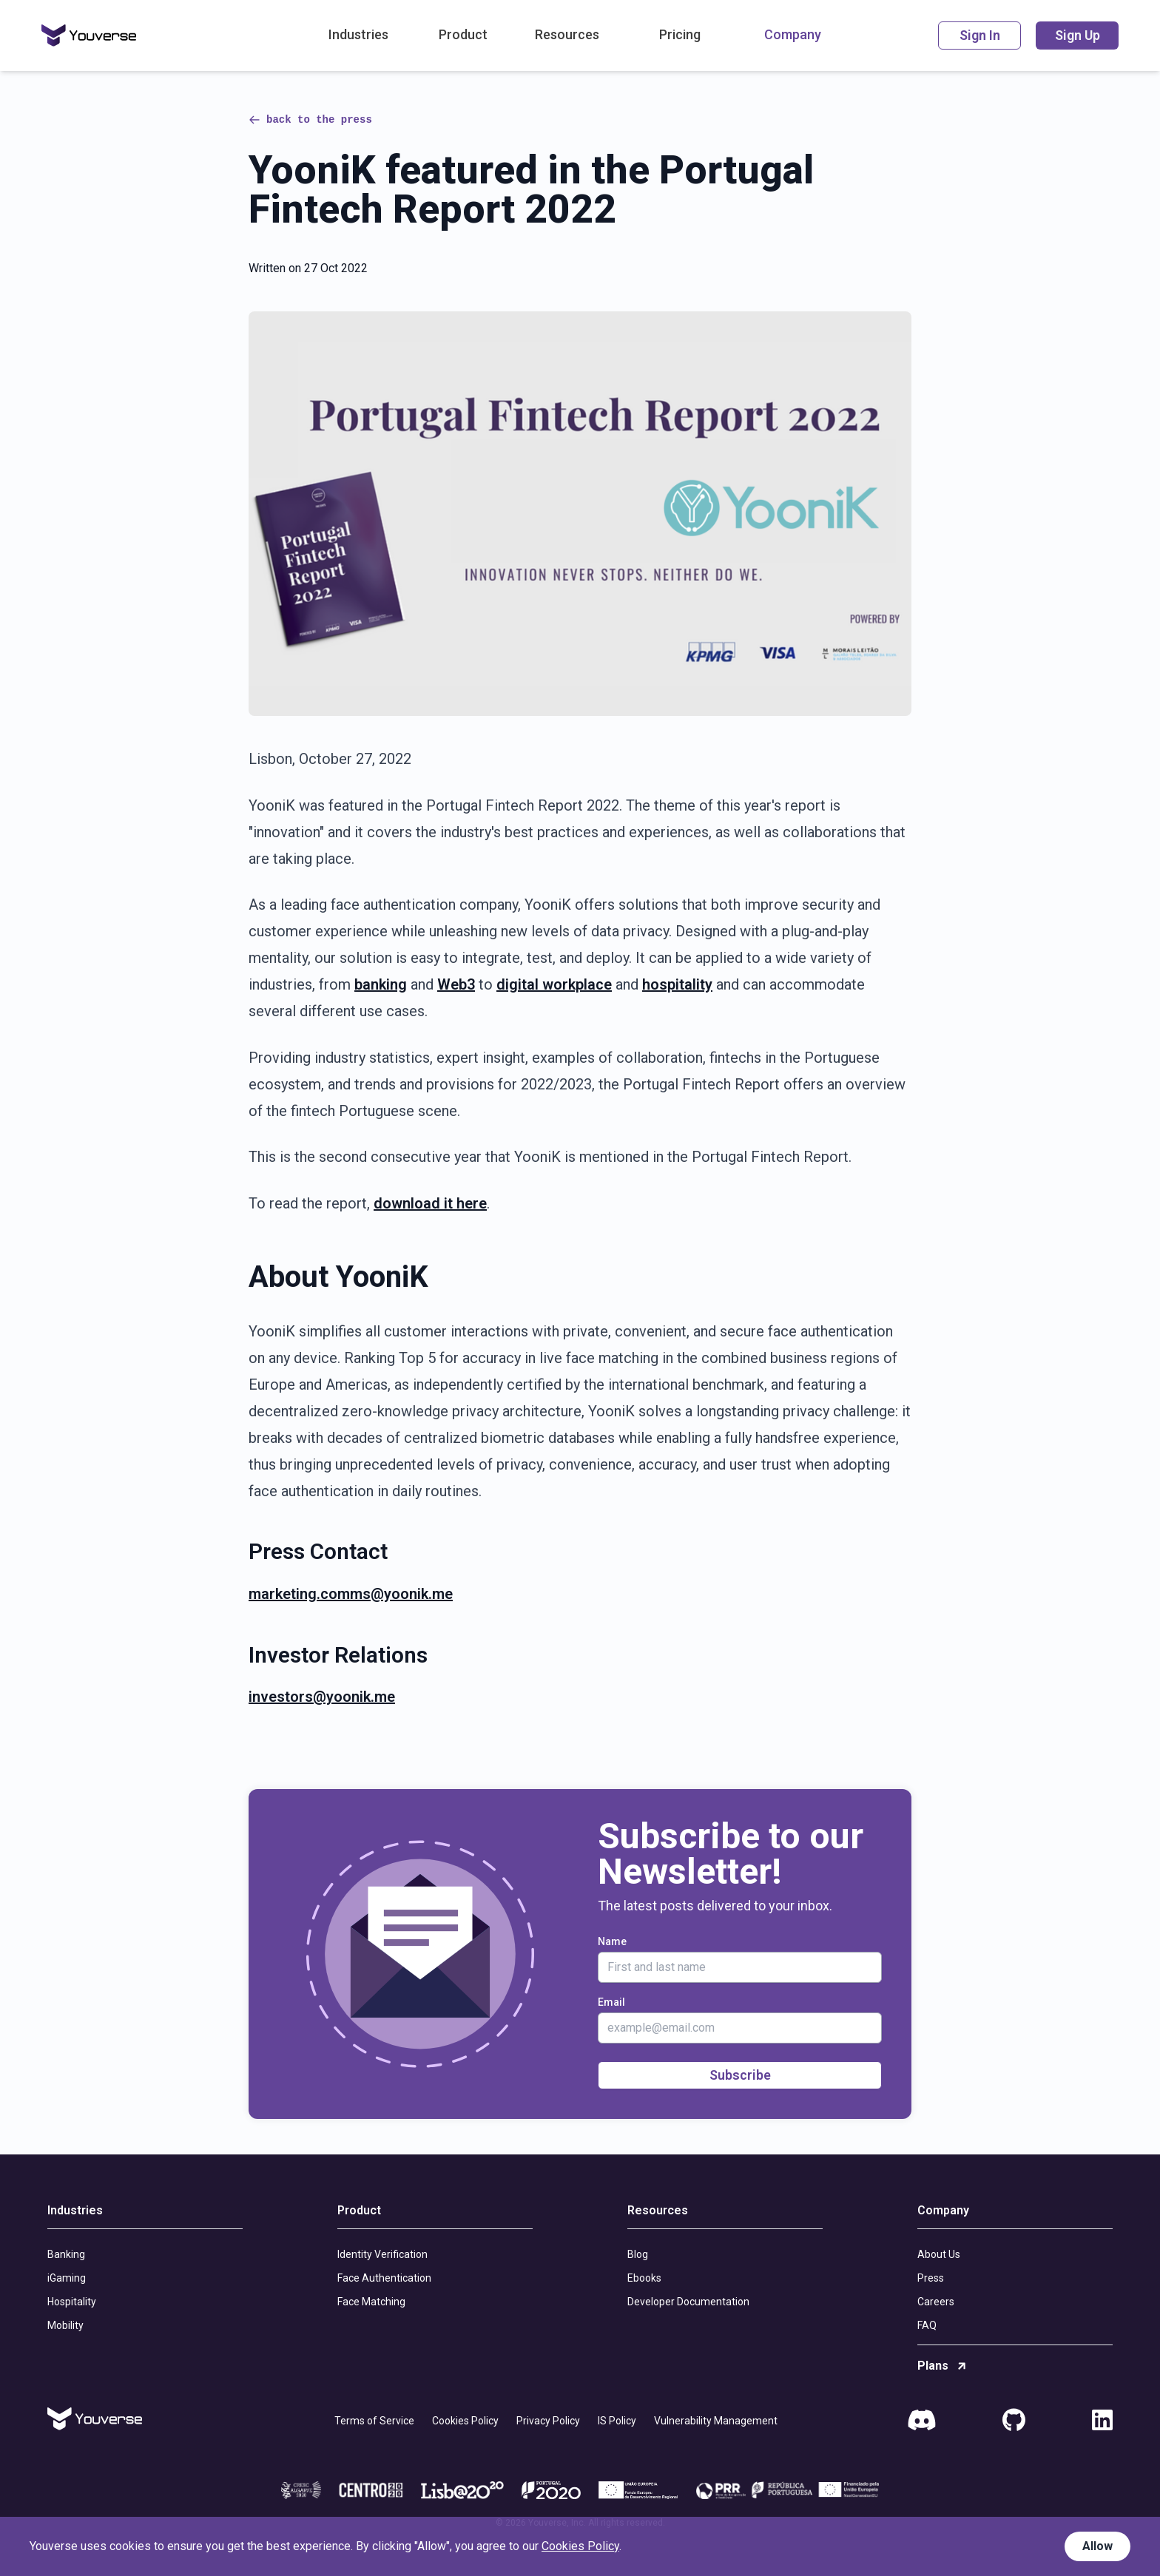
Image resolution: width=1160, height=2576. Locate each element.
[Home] (88, 35)
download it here (430, 1203)
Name (612, 1941)
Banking (66, 2254)
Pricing (680, 34)
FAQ (927, 2325)
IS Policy (617, 2421)
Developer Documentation (688, 2302)
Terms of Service (374, 2421)
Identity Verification (382, 2254)
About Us (938, 2254)
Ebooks (644, 2278)
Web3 (456, 984)
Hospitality (71, 2302)
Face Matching (371, 2302)
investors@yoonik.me (322, 1696)
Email (611, 2002)
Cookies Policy (465, 2421)
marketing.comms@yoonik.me (351, 1594)
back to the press (310, 120)
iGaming (66, 2278)
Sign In (980, 35)
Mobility (65, 2325)
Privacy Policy (548, 2421)
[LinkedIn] (1102, 2421)
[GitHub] (1013, 2421)
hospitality (677, 984)
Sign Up (1077, 35)
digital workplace (554, 984)
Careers (935, 2302)
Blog (637, 2254)
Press (930, 2278)
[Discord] (922, 2421)
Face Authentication (384, 2278)
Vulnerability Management (716, 2421)
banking (380, 984)
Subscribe (740, 2075)
